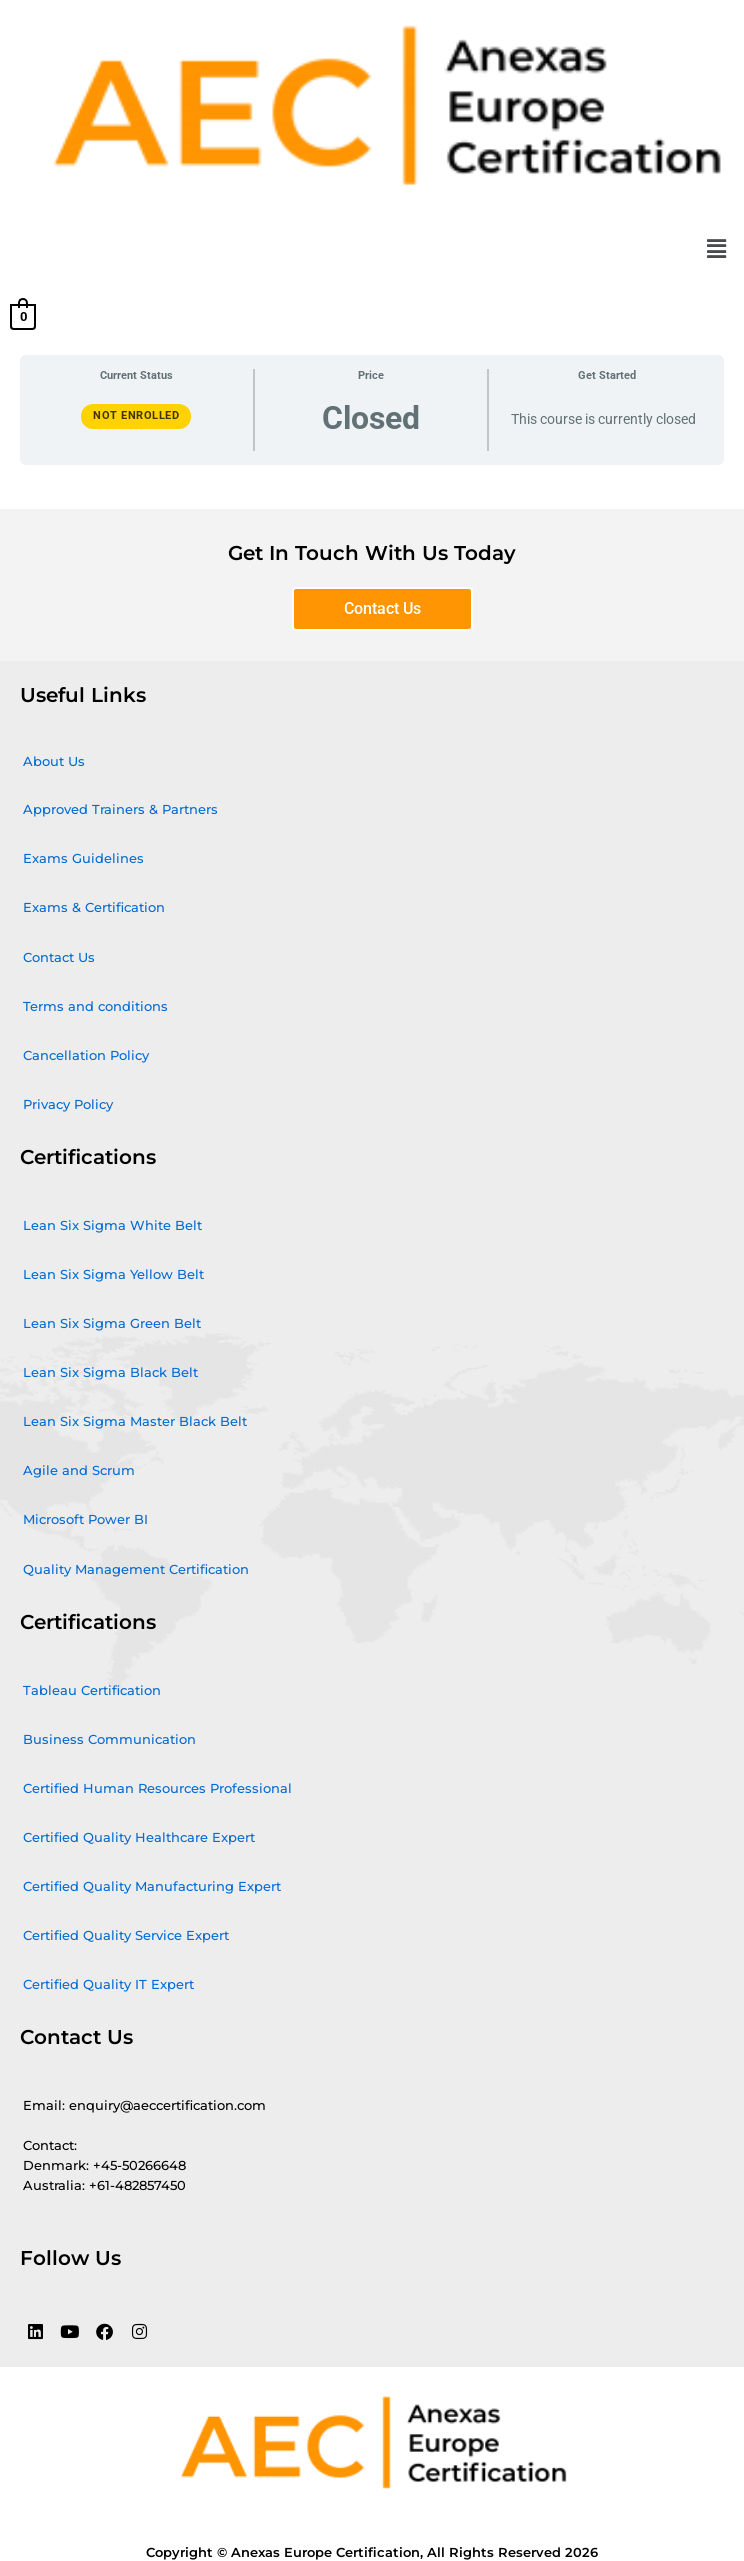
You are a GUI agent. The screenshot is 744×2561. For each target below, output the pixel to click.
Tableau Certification (92, 1690)
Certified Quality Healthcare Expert (139, 1837)
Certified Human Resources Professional (157, 1788)
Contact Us (59, 957)
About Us (54, 761)
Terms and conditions (95, 1006)
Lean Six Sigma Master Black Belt (135, 1421)
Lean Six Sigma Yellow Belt (113, 1274)
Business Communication (109, 1739)
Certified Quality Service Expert (126, 1935)
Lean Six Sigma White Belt (112, 1225)
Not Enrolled (136, 415)
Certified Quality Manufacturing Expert (152, 1886)
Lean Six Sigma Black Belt (110, 1372)
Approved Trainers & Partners (120, 809)
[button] (717, 249)
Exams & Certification (94, 907)
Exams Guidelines (83, 858)
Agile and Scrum (79, 1470)
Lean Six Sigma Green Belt (112, 1323)
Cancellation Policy (86, 1055)
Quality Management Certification (136, 1569)
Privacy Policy (68, 1104)
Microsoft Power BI (85, 1519)
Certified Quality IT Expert (108, 1984)
